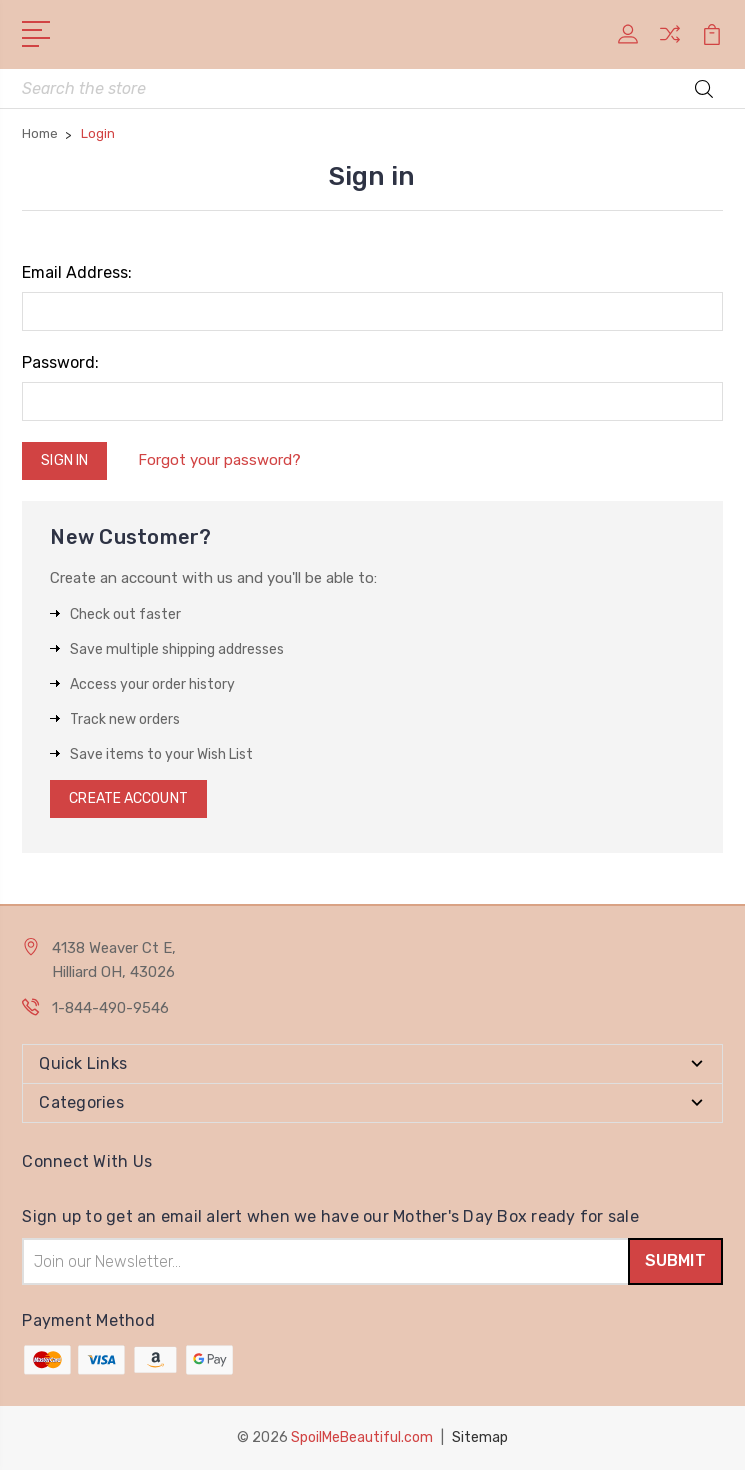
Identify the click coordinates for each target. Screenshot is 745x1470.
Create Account (128, 798)
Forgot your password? (219, 460)
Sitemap (480, 1437)
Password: (60, 362)
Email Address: (77, 272)
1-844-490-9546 (110, 1008)
